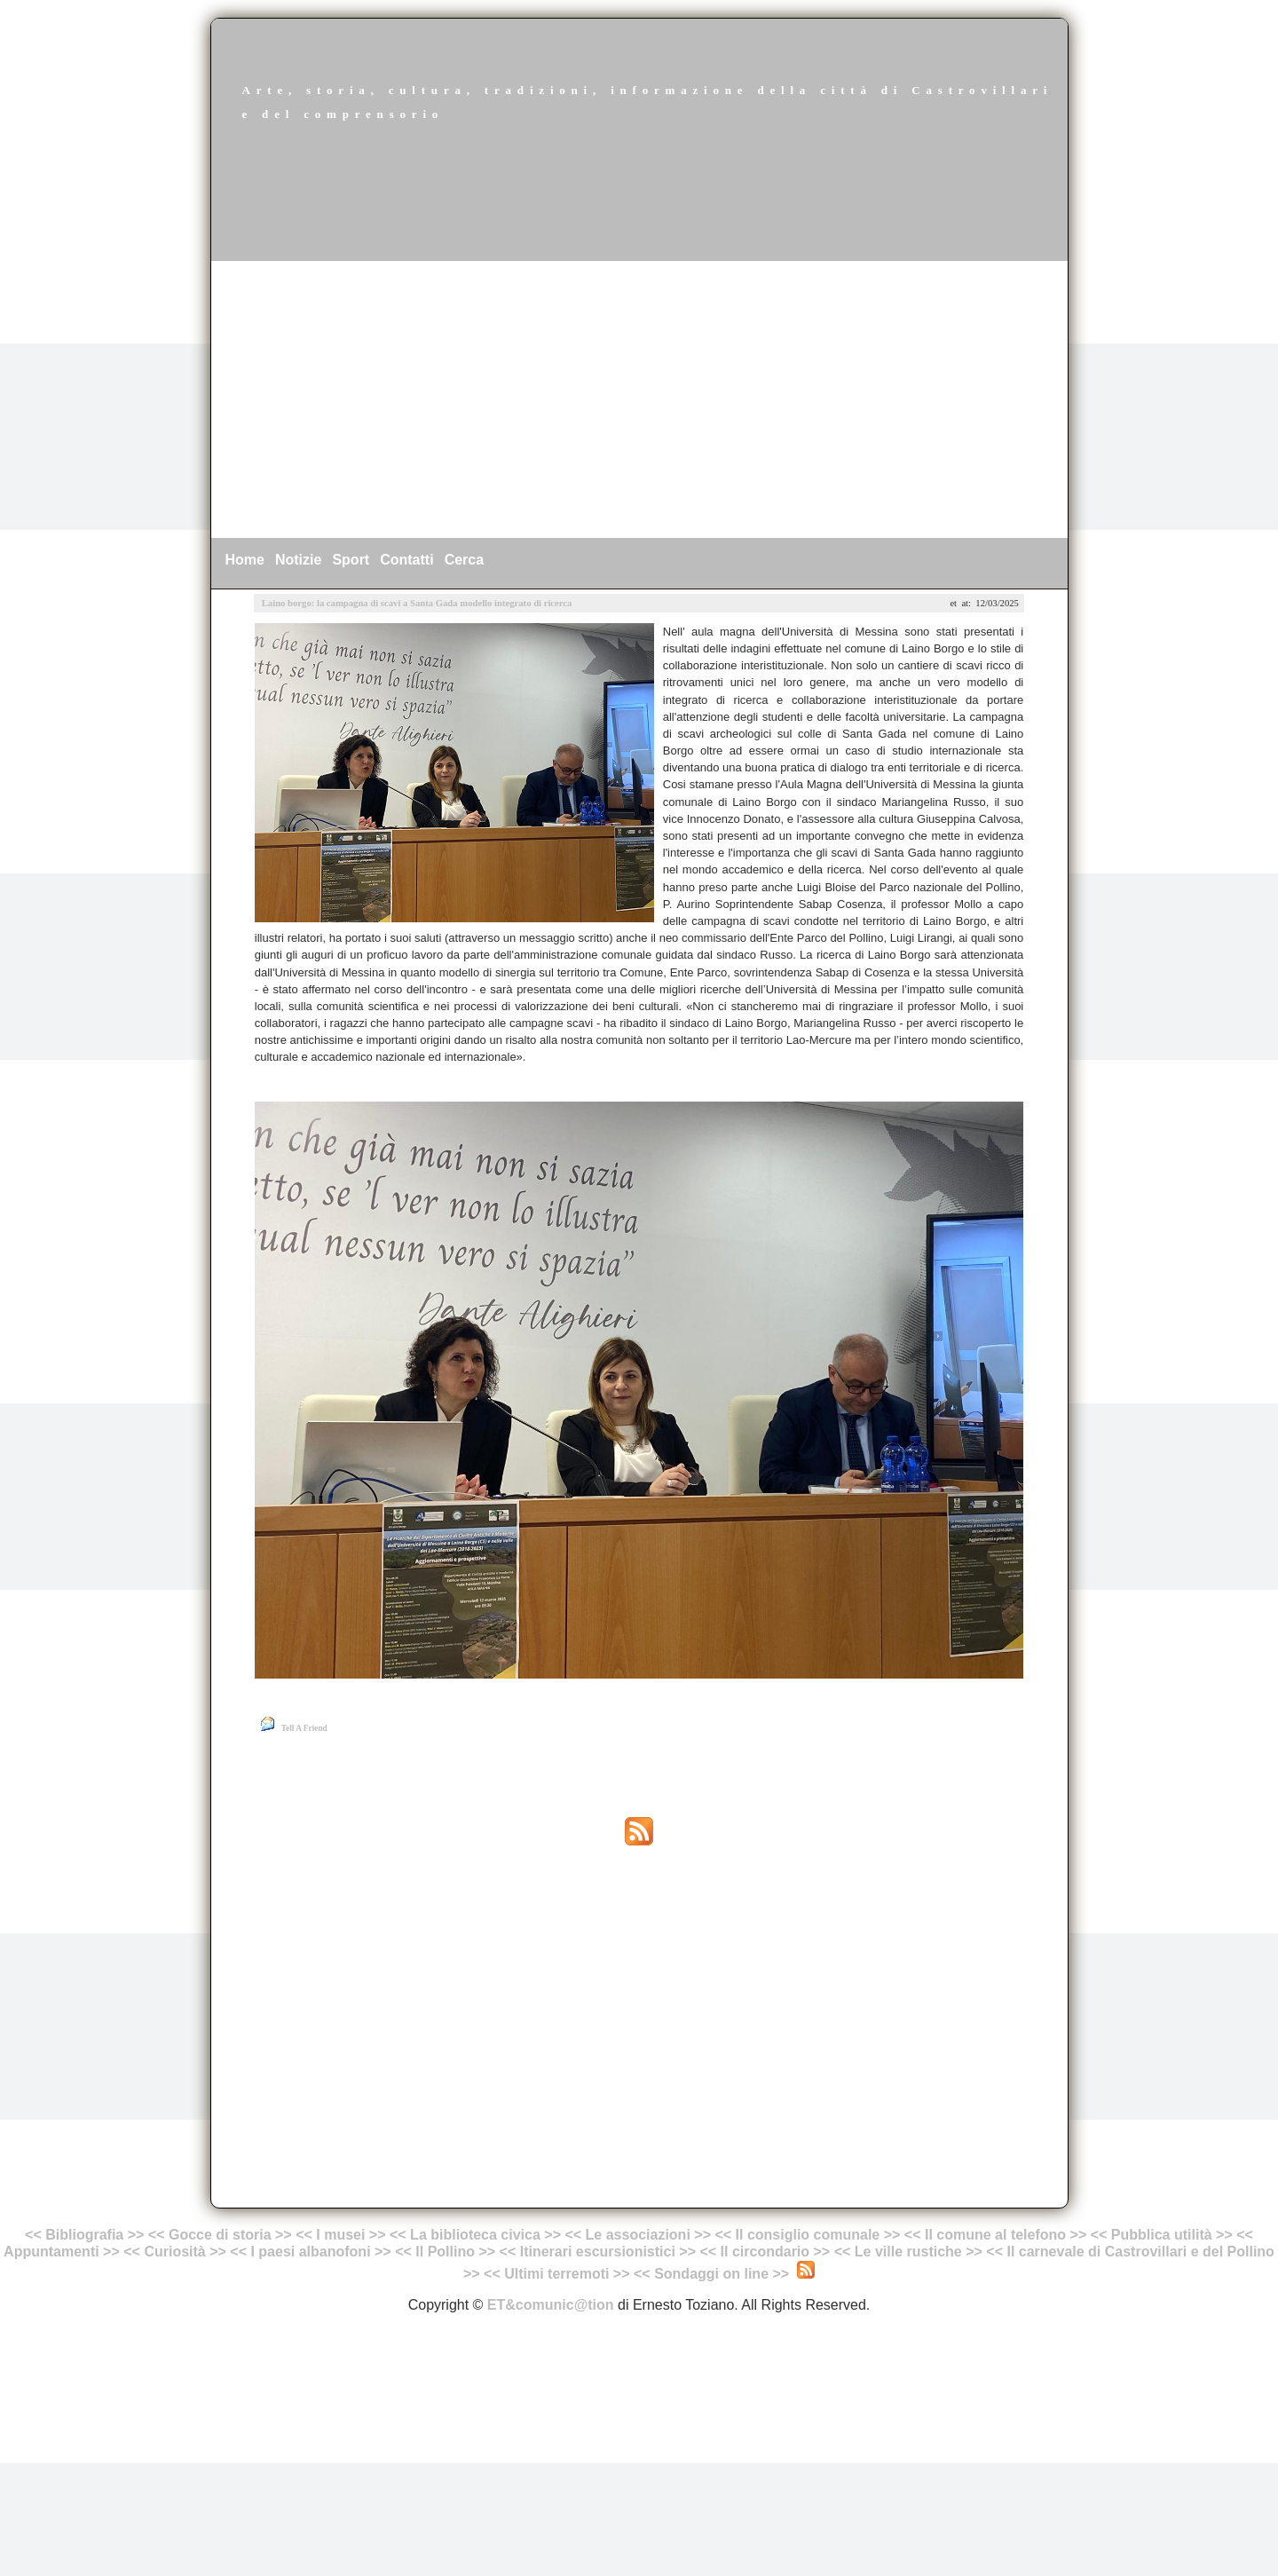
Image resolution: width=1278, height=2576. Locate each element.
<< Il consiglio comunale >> (807, 2234)
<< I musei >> (343, 2234)
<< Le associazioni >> (637, 2234)
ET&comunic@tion (550, 2304)
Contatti (406, 559)
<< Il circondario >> (764, 2251)
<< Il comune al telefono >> (997, 2234)
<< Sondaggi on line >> (711, 2273)
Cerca (464, 559)
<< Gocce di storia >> (220, 2234)
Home (244, 559)
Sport (350, 559)
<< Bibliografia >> (84, 2234)
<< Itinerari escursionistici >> (598, 2251)
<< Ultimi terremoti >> (557, 2273)
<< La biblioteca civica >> (475, 2234)
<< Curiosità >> (174, 2251)
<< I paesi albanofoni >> (310, 2251)
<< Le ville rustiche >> (908, 2251)
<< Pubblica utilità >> (1162, 2234)
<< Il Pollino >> (445, 2251)
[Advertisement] (639, 399)
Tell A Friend (304, 1728)
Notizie (298, 559)
